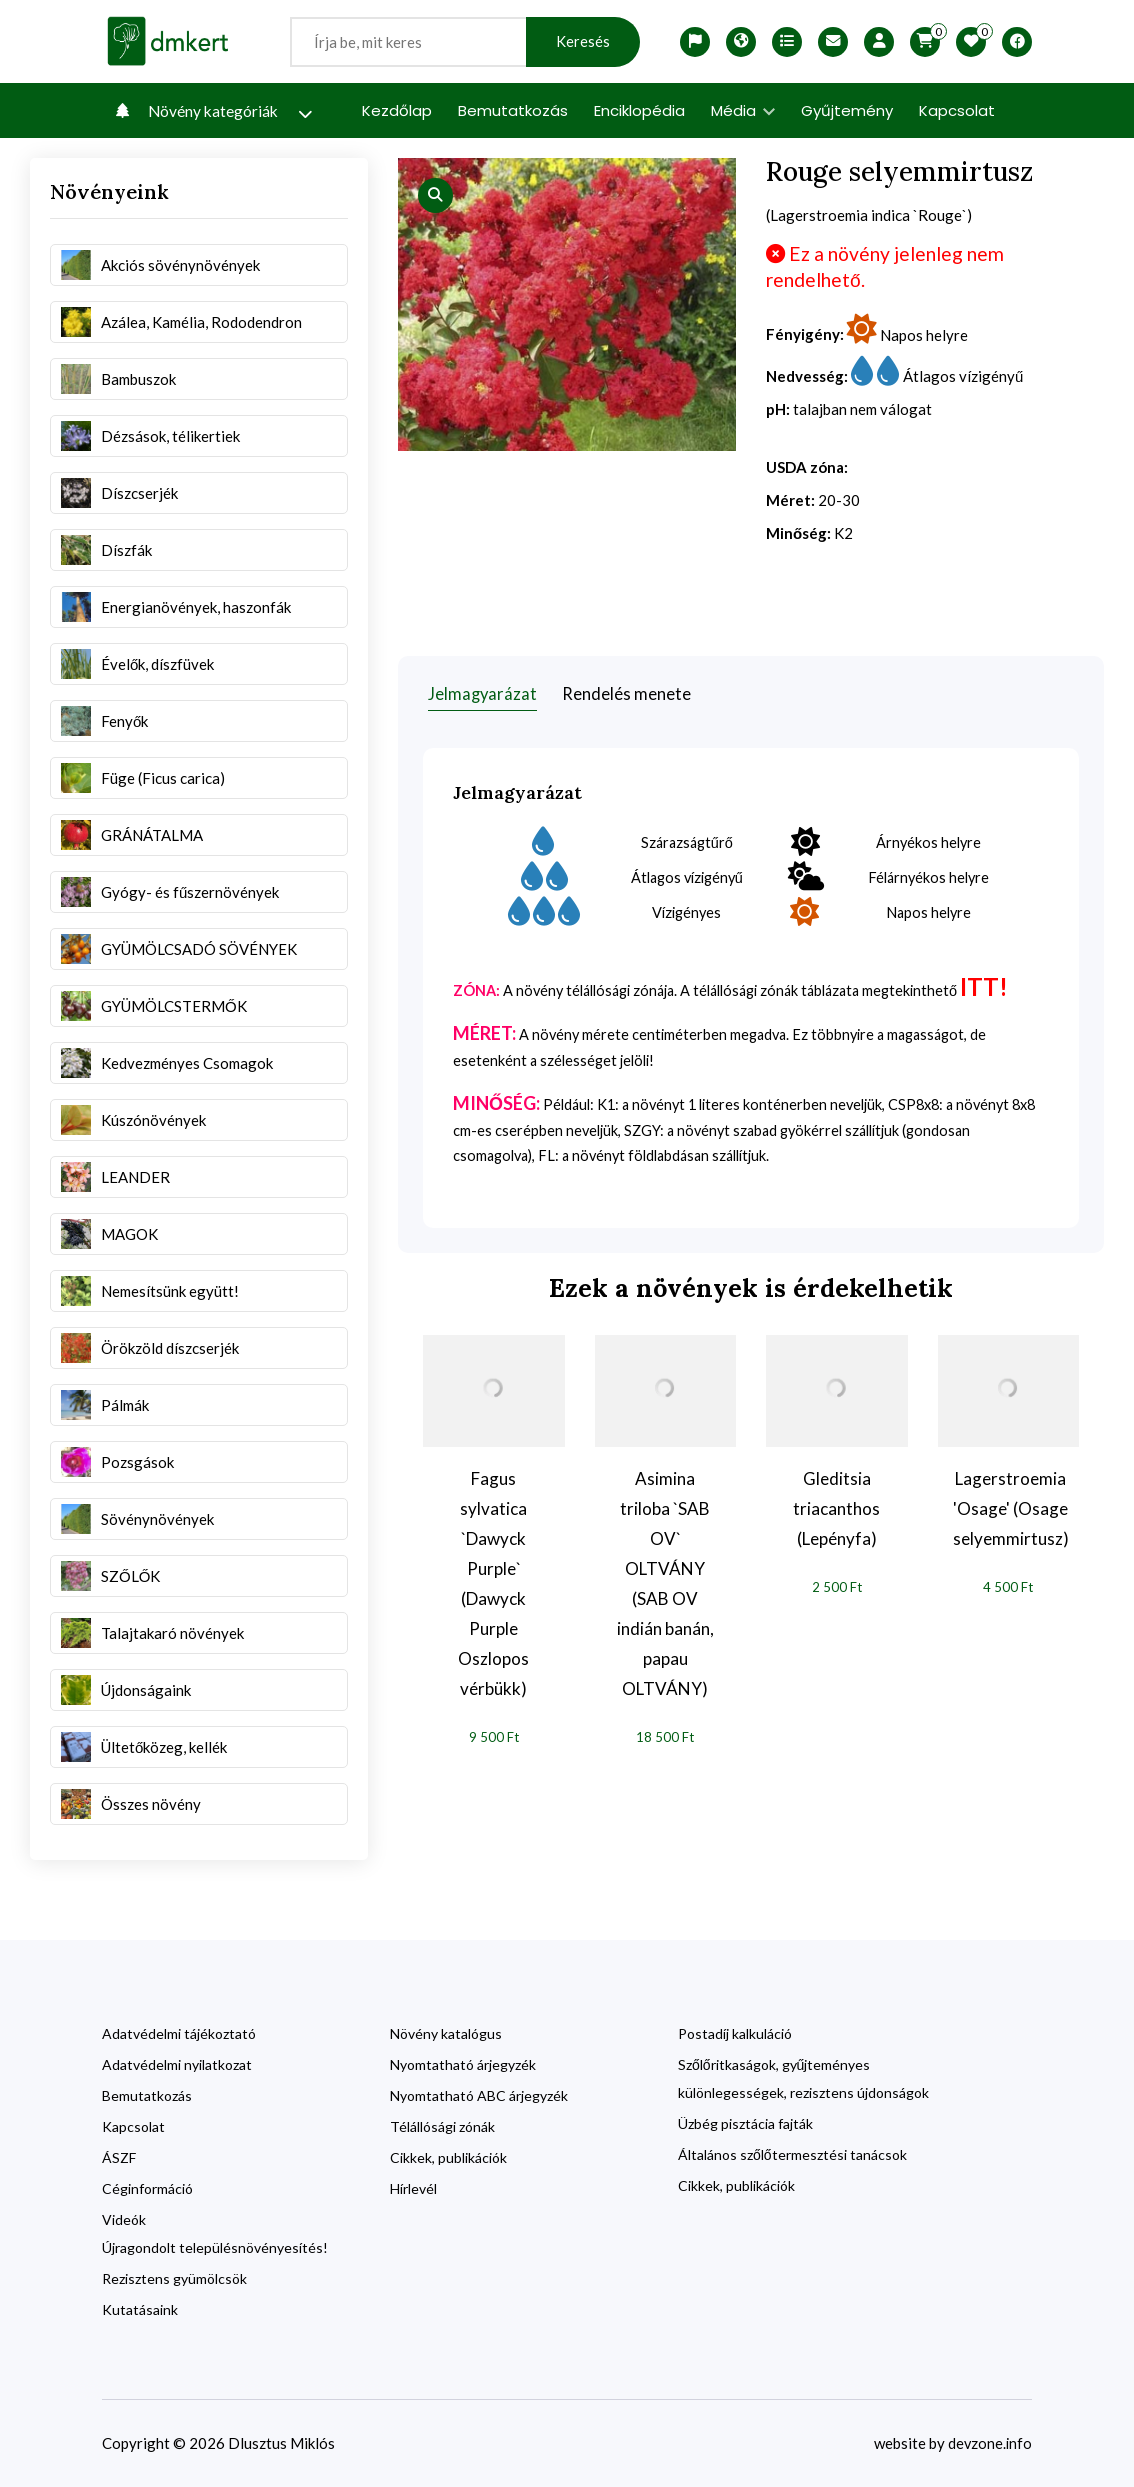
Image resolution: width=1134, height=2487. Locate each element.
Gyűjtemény (847, 110)
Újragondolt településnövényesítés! (215, 2247)
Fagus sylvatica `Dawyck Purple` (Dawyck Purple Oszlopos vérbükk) (493, 1583)
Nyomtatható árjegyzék (463, 2064)
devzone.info (989, 2443)
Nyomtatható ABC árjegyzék (479, 2095)
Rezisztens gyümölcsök (174, 2278)
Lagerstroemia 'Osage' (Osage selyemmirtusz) (1011, 1508)
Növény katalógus (446, 2033)
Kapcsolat (957, 110)
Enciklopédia (639, 110)
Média (743, 110)
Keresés (583, 41)
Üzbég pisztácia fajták (745, 2123)
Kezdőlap (397, 110)
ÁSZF (119, 2157)
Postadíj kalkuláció (735, 2033)
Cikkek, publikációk (448, 2157)
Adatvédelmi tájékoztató (179, 2033)
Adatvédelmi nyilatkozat (177, 2064)
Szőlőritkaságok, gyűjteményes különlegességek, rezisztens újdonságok (803, 2078)
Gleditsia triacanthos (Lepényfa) (836, 1508)
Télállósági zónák (442, 2126)
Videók (124, 2219)
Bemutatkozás (513, 110)
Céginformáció (147, 2188)
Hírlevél (413, 2188)
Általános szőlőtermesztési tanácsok (792, 2154)
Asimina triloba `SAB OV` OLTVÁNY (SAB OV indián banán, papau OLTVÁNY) (665, 1583)
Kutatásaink (140, 2309)
